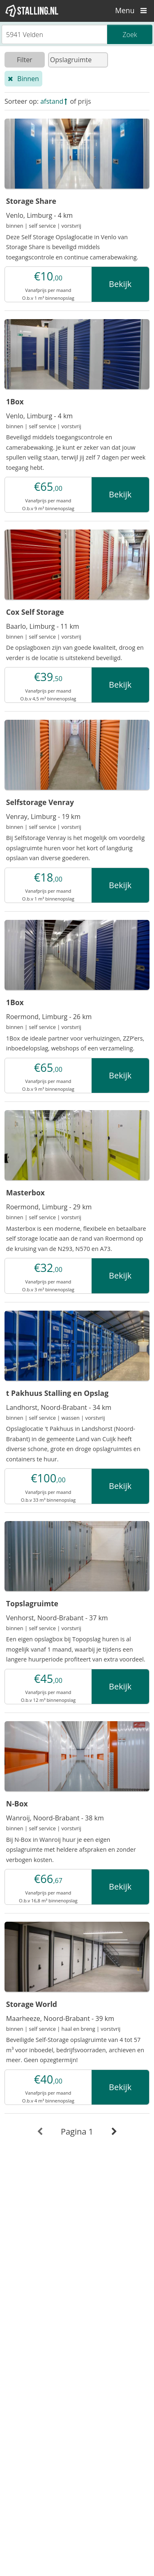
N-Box (17, 1803)
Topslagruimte (32, 1603)
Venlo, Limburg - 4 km (39, 215)
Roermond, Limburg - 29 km (49, 1206)
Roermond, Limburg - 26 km (49, 1016)
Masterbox (25, 1192)
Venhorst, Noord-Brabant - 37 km (57, 1617)
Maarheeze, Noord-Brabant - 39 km (60, 2018)
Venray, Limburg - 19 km (43, 816)
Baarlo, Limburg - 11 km (42, 626)
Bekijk (120, 283)
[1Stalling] (32, 10)
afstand (51, 101)
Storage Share (31, 201)
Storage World (31, 2004)
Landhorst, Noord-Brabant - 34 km (58, 1407)
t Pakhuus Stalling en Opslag (57, 1393)
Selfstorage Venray (40, 802)
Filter (24, 59)
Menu (133, 10)
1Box (15, 401)
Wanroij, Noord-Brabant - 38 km (55, 1817)
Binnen (28, 78)
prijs (84, 101)
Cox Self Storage (35, 612)
